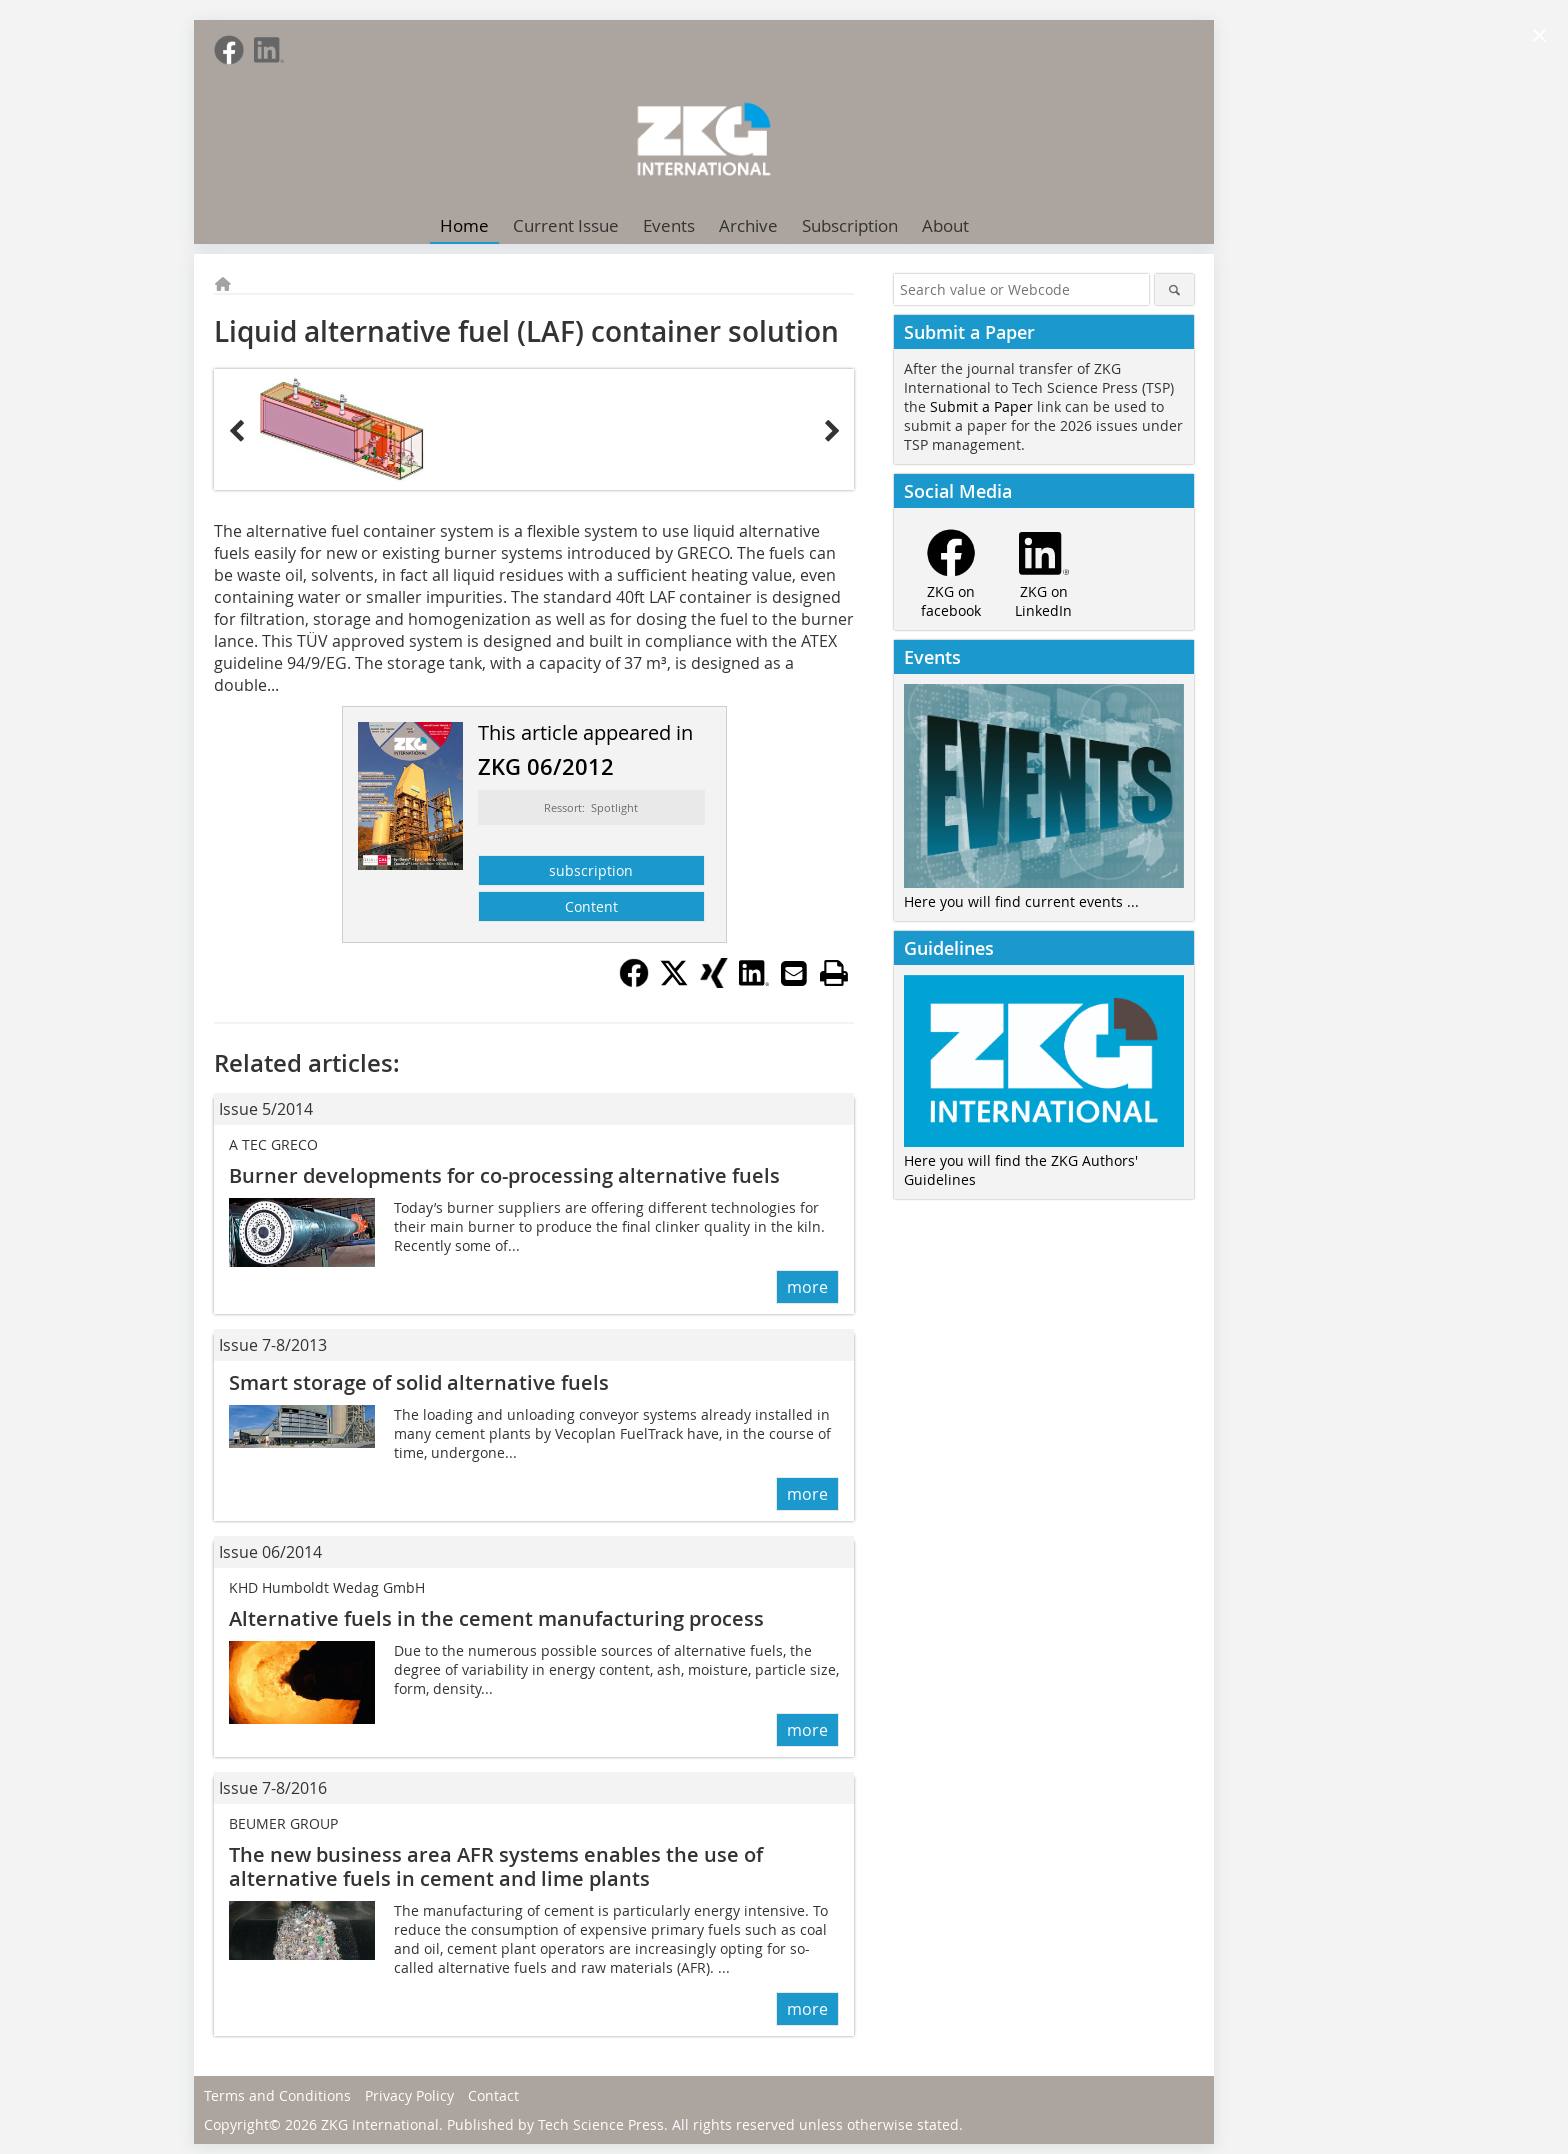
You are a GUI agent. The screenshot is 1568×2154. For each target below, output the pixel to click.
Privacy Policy (409, 2095)
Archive (748, 225)
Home (464, 225)
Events (669, 225)
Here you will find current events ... (1021, 901)
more (807, 1287)
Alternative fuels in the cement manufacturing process (496, 1618)
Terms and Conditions (277, 2095)
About (945, 225)
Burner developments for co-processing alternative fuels (504, 1175)
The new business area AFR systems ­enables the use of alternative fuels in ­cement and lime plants (496, 1866)
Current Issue (566, 225)
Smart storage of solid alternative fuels (419, 1382)
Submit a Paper (981, 406)
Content (591, 906)
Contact (493, 2095)
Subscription (850, 225)
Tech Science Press (601, 2124)
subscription (591, 870)
